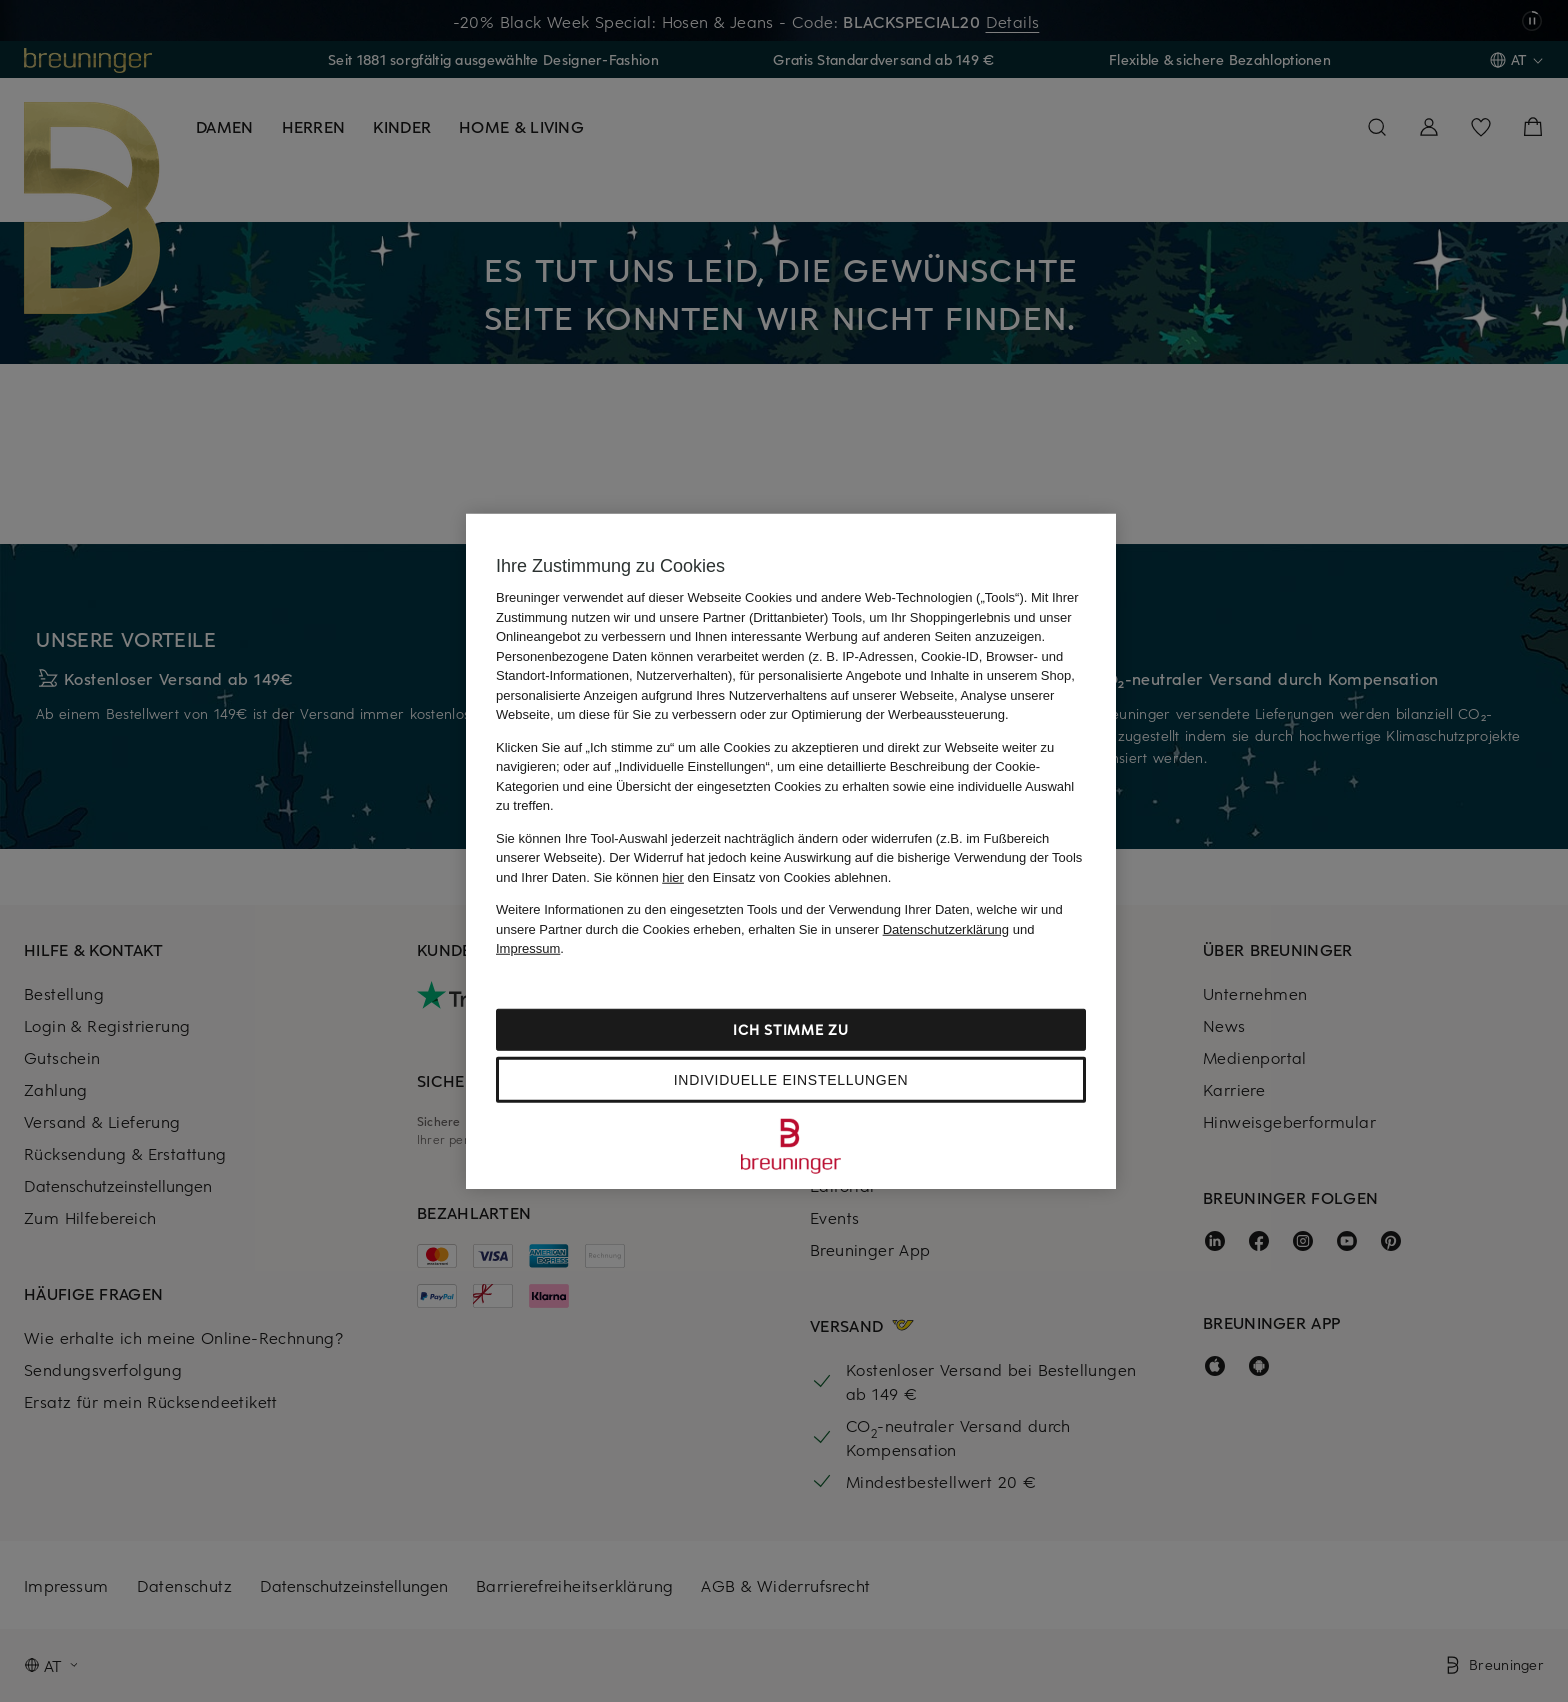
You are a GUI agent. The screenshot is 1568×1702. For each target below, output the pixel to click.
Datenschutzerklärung (946, 928)
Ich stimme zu (790, 1028)
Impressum (528, 948)
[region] (791, 851)
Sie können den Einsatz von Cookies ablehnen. (743, 876)
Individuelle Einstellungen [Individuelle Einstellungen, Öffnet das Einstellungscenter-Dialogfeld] (791, 1079)
